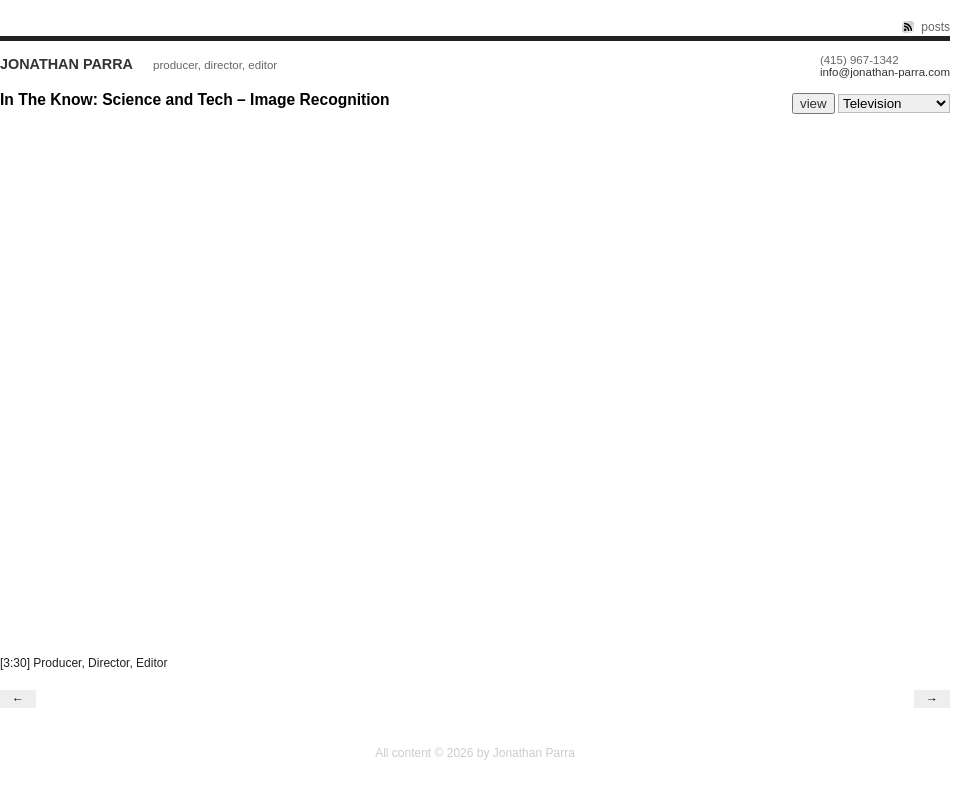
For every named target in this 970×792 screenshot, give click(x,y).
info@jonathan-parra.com (885, 72)
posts (935, 27)
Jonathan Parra (66, 64)
